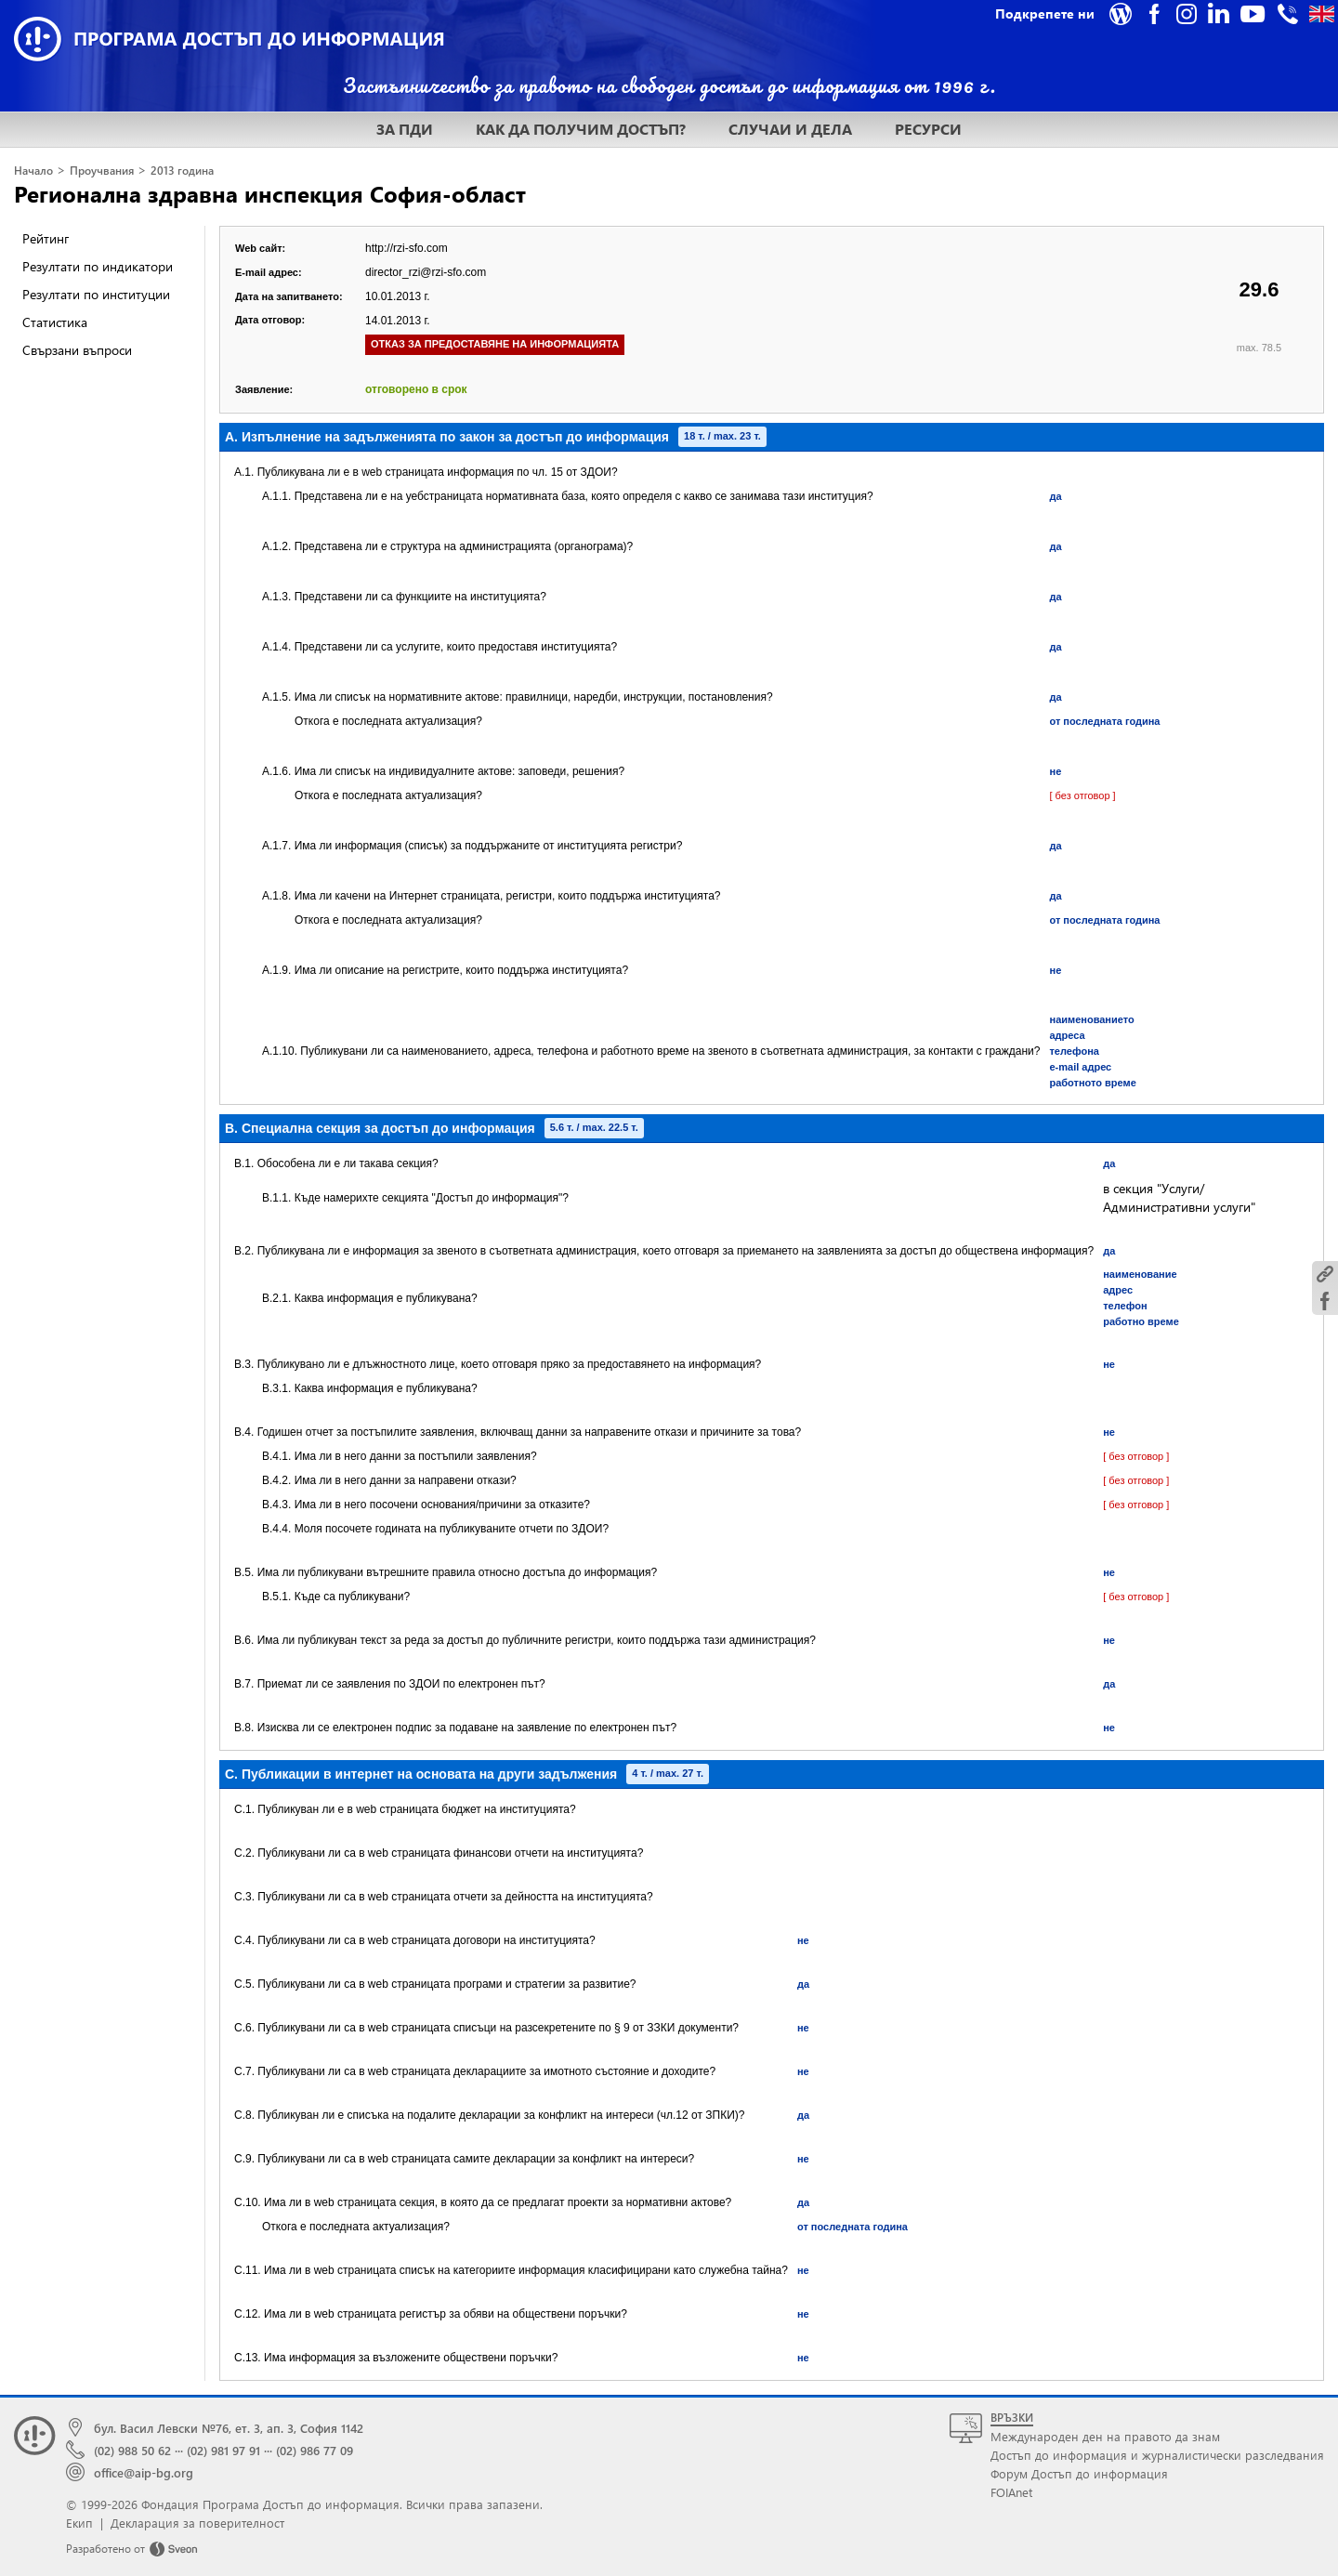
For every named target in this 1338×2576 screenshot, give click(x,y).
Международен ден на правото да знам (1105, 2436)
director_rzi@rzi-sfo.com (425, 272)
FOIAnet (1011, 2492)
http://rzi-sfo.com (406, 248)
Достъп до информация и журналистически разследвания (1157, 2455)
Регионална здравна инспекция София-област (270, 193)
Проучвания (102, 170)
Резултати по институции (96, 294)
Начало (33, 170)
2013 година (182, 170)
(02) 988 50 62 (132, 2450)
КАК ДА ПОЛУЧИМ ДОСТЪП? (581, 128)
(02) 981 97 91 (223, 2450)
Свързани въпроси (77, 350)
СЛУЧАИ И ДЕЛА (790, 128)
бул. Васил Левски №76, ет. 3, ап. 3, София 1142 (228, 2428)
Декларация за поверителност (197, 2522)
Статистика (54, 322)
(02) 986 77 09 (314, 2450)
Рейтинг (45, 238)
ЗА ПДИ (404, 128)
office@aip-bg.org (143, 2472)
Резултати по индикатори (97, 266)
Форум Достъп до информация (1079, 2473)
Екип (79, 2522)
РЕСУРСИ (928, 128)
